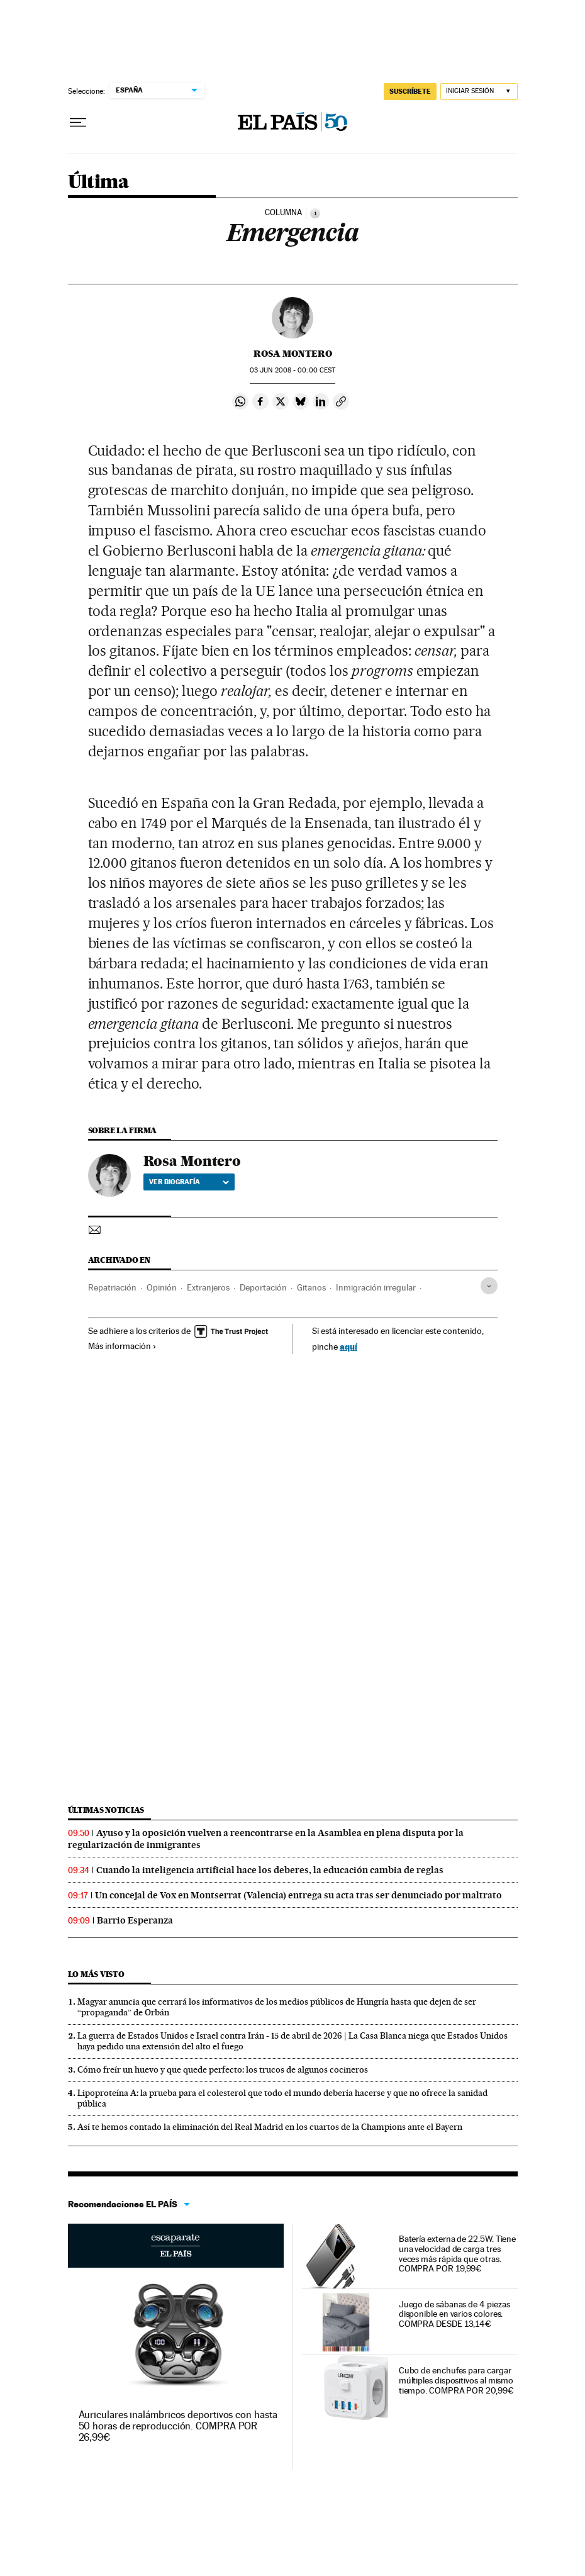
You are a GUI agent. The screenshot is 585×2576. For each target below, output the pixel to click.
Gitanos (311, 1287)
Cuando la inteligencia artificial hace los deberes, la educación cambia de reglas (269, 1870)
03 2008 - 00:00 (292, 370)
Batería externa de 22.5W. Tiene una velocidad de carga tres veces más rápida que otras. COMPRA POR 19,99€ (457, 2254)
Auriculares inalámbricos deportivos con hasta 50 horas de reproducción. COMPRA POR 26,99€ (178, 2426)
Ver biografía (189, 1181)
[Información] (315, 213)
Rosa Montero (293, 353)
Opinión (162, 1287)
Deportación (263, 1287)
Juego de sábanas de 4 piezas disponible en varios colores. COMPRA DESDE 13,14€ (454, 2314)
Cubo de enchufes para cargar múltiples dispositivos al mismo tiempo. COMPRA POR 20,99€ (456, 2380)
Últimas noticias (106, 1810)
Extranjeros (208, 1287)
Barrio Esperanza (135, 1920)
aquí (348, 1346)
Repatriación (112, 1287)
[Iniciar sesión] (479, 91)
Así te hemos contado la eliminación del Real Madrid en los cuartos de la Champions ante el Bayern (269, 2127)
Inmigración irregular (376, 1287)
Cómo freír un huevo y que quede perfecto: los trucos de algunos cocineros (222, 2069)
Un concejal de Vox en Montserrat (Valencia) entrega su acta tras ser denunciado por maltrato (298, 1895)
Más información (122, 1346)
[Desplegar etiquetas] (489, 1285)
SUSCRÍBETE (410, 91)
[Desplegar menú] (78, 123)
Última (98, 182)
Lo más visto (96, 1974)
